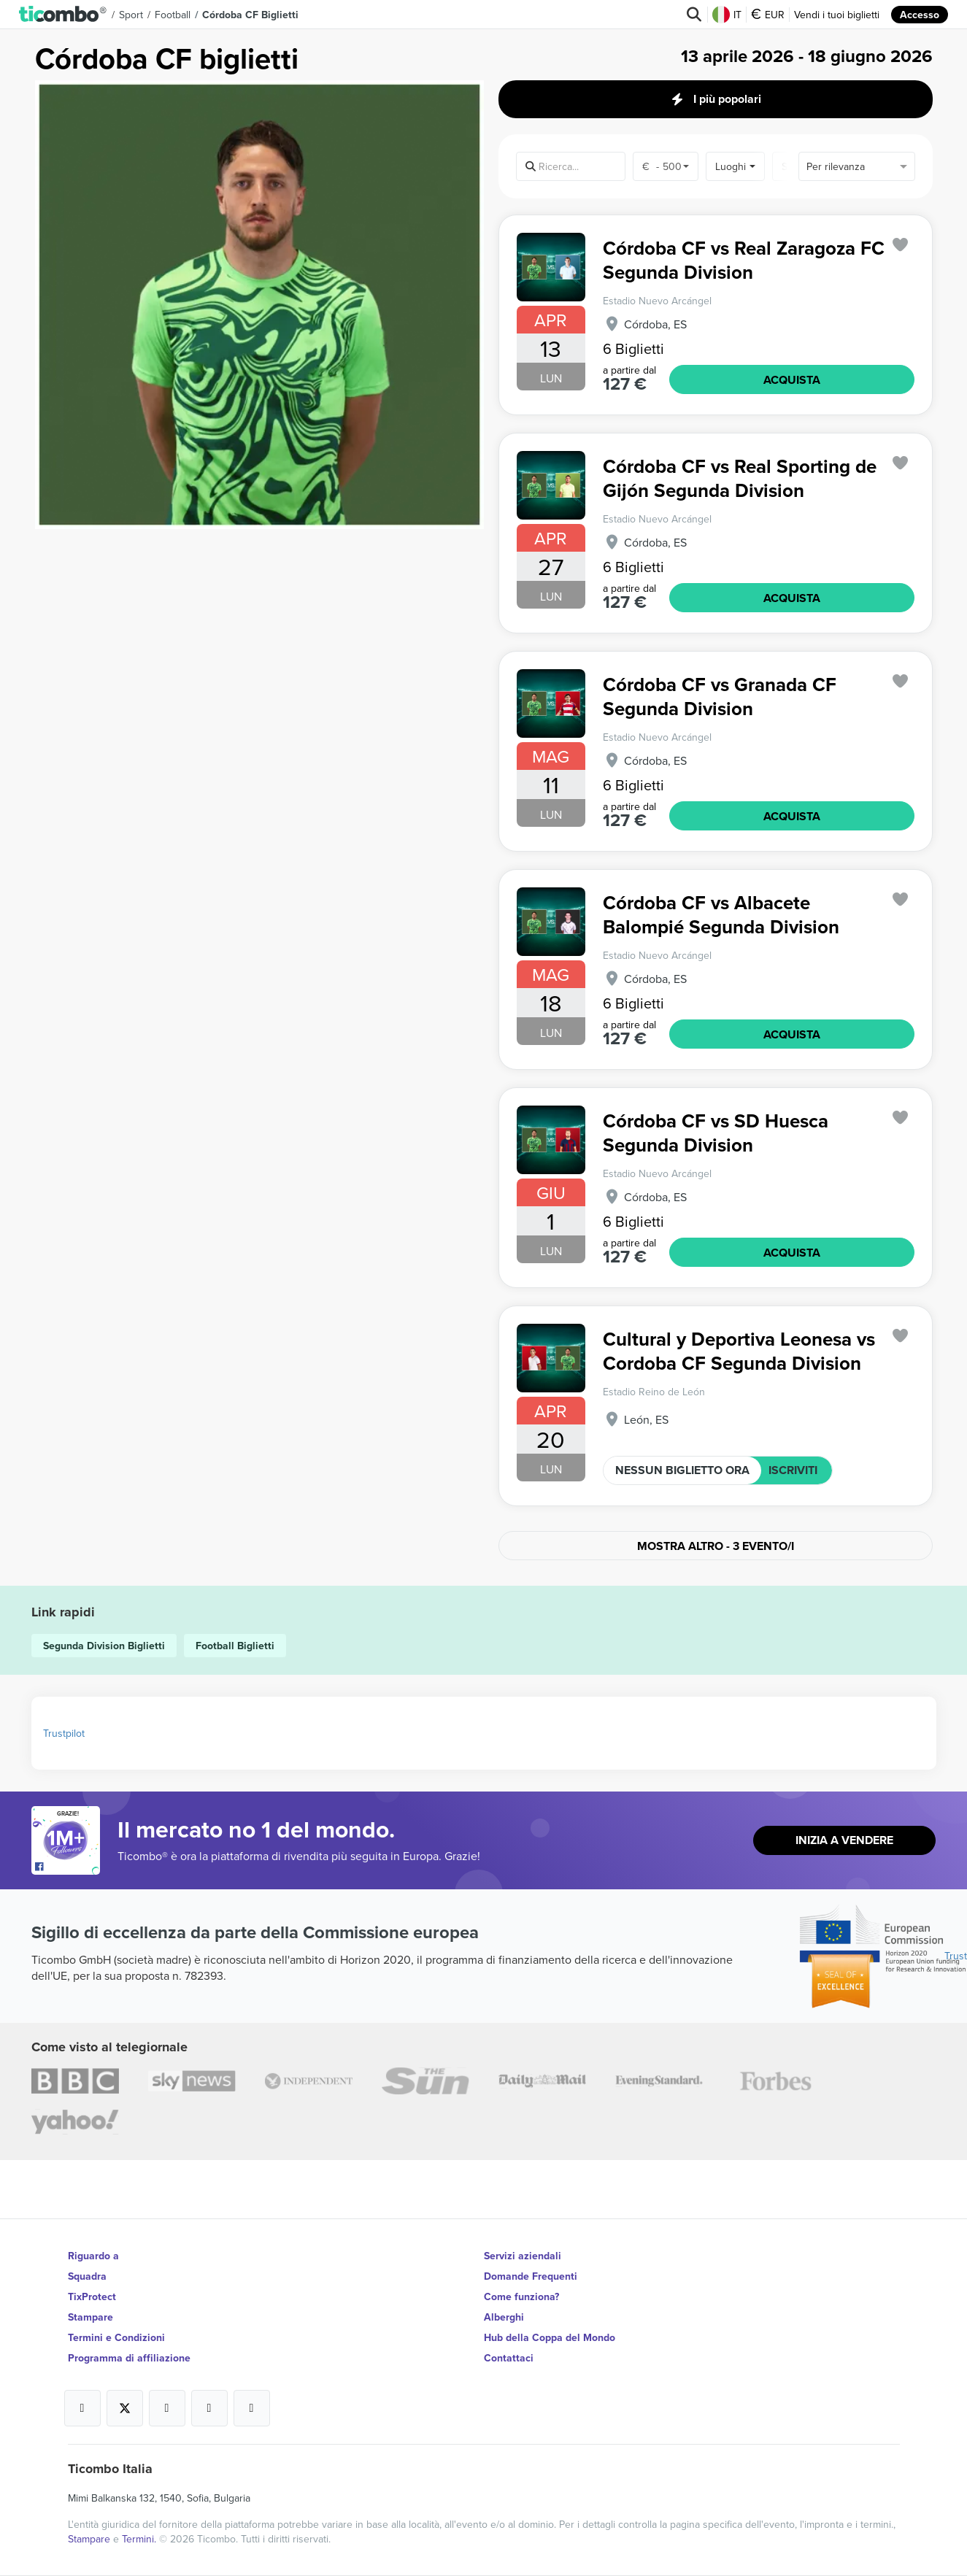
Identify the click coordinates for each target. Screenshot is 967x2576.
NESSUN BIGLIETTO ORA (682, 1470)
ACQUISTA (791, 379)
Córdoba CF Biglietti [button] (250, 14)
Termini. (140, 2538)
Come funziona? (521, 2296)
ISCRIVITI (792, 1470)
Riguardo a (93, 2255)
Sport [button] (131, 14)
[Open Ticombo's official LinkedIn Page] (252, 2408)
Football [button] (172, 14)
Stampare (90, 2317)
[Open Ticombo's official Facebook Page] (67, 1867)
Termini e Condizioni (116, 2337)
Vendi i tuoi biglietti (836, 14)
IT (726, 15)
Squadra (87, 2276)
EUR (768, 15)
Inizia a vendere (844, 1840)
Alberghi (504, 2317)
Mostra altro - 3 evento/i (715, 1546)
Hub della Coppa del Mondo (549, 2337)
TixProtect (92, 2296)
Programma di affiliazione (129, 2358)
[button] (63, 14)
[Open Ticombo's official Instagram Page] (167, 2408)
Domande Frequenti (530, 2276)
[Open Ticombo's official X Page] (125, 2408)
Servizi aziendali (522, 2255)
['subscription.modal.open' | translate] (900, 245)
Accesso (919, 14)
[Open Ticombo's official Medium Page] (209, 2408)
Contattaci (508, 2358)
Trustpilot (64, 1733)
